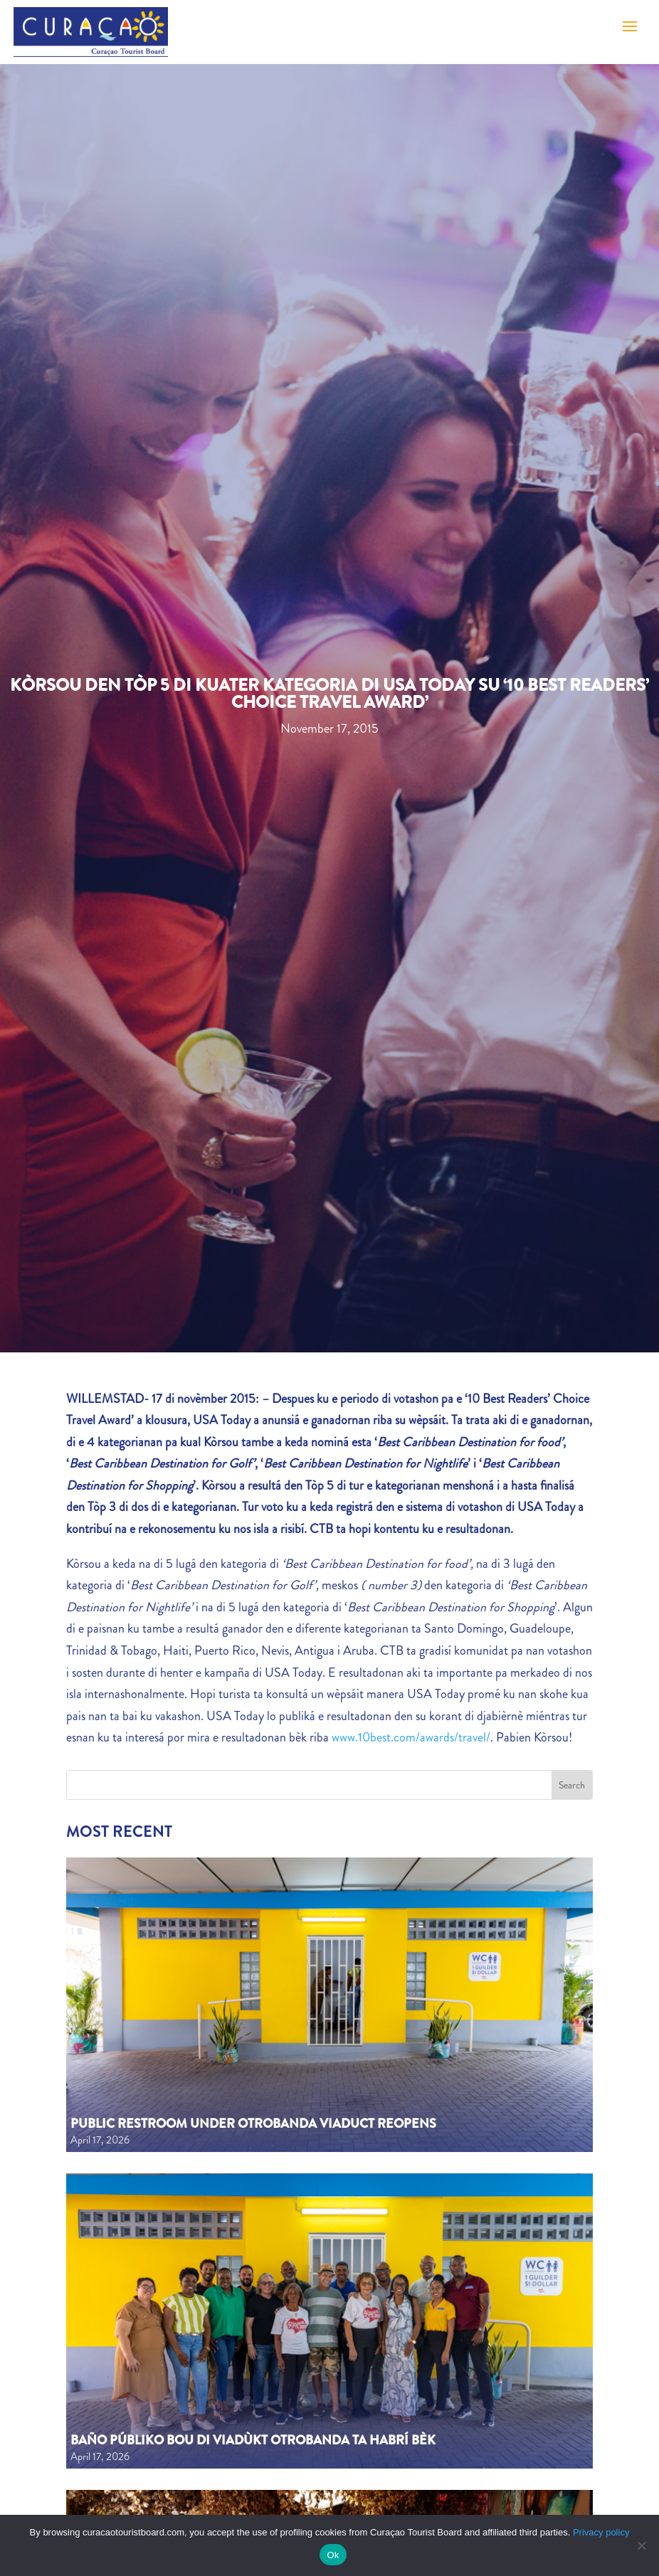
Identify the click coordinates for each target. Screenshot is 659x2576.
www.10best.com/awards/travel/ (411, 1737)
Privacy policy (601, 2532)
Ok (333, 2555)
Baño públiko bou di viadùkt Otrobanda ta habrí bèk (253, 2440)
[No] (641, 2545)
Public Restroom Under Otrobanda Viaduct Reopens (253, 2123)
